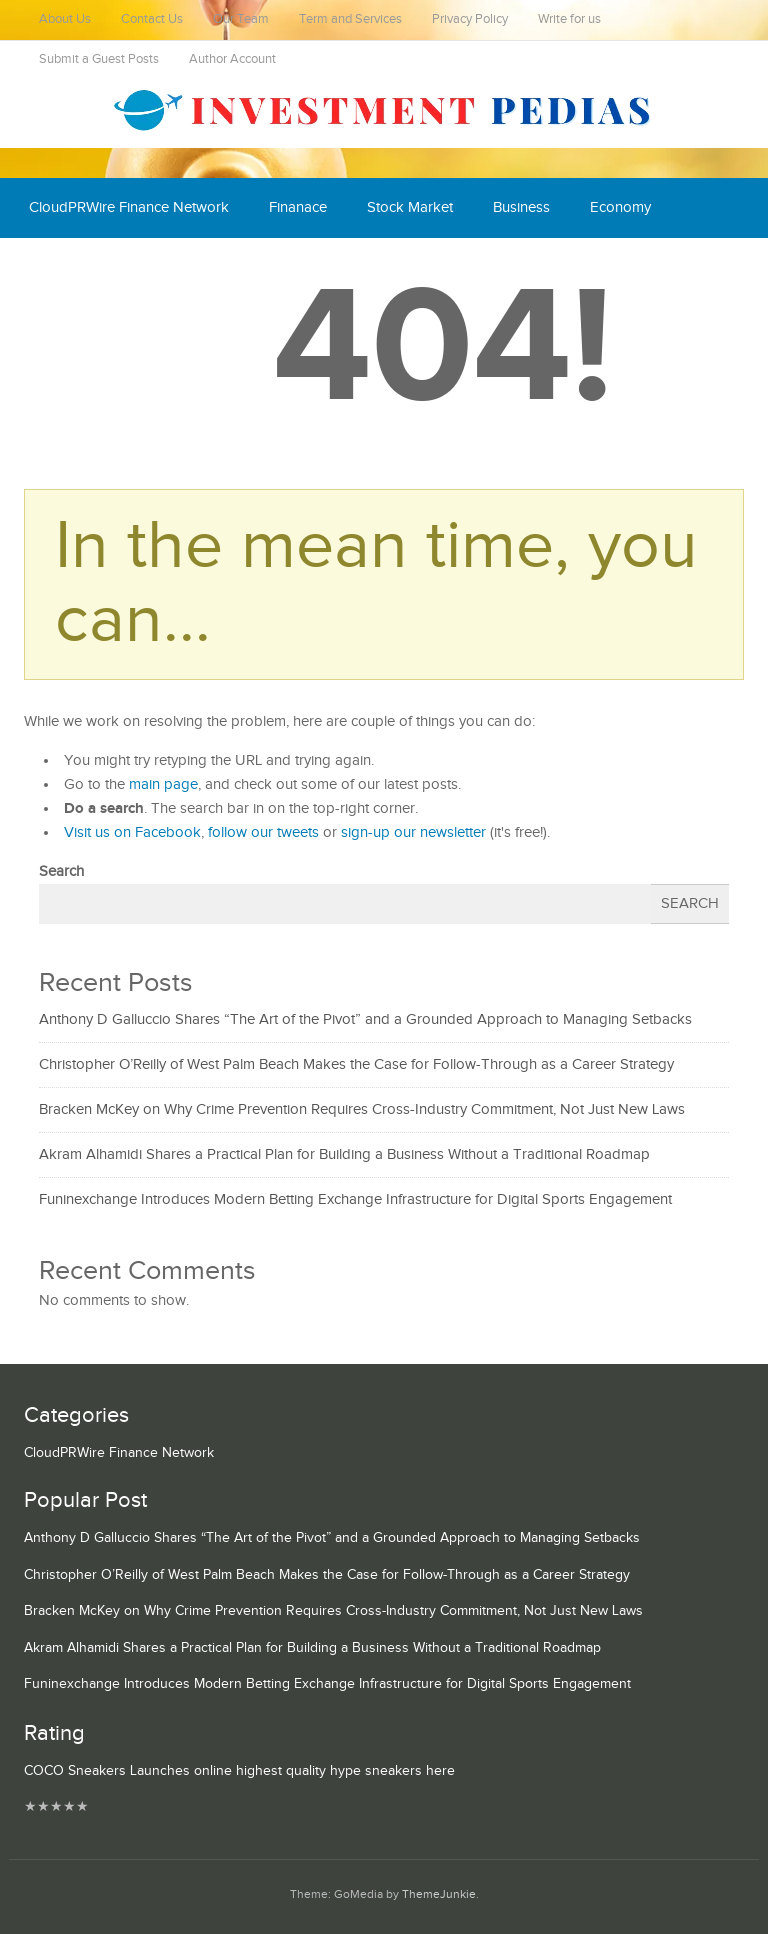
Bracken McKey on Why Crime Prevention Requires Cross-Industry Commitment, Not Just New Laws (362, 1109)
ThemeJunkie (439, 1894)
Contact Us (152, 19)
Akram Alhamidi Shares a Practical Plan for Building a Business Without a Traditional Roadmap (344, 1154)
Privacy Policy (470, 19)
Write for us (569, 19)
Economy (620, 207)
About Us (65, 19)
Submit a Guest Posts (99, 59)
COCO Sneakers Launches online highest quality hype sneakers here (239, 1771)
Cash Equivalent (81, 267)
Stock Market (410, 207)
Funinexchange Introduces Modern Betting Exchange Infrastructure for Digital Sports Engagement (355, 1199)
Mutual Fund (213, 267)
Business (521, 207)
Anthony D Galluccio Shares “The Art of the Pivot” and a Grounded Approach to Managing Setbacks (365, 1019)
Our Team (241, 19)
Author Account (232, 59)
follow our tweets (263, 832)
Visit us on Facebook (132, 832)
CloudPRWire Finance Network (129, 207)
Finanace (298, 207)
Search (61, 871)
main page (163, 784)
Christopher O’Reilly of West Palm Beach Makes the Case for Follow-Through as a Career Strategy (356, 1064)
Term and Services (350, 19)
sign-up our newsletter (413, 832)
